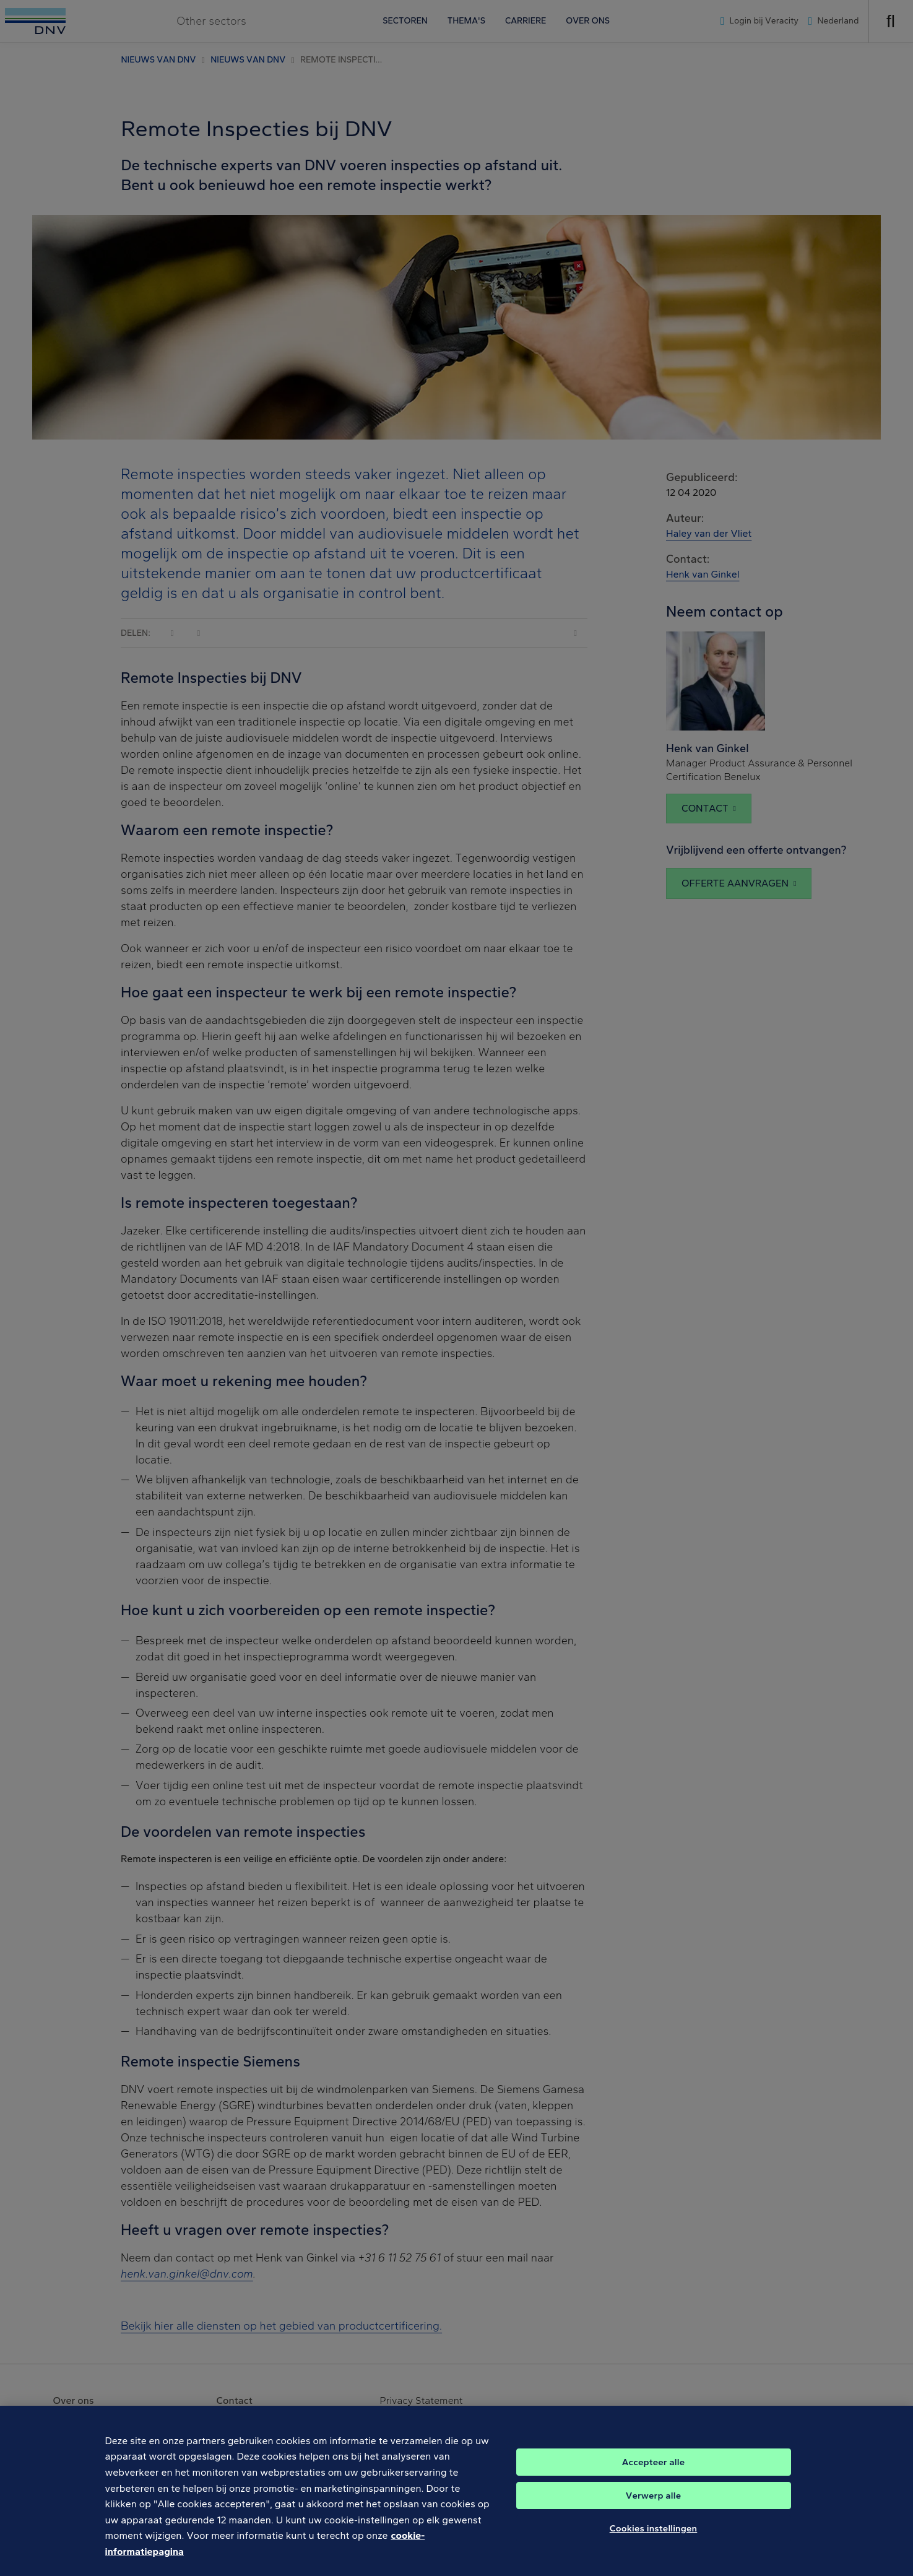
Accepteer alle (653, 2470)
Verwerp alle (653, 2503)
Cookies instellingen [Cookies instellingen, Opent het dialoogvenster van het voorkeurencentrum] (654, 2536)
